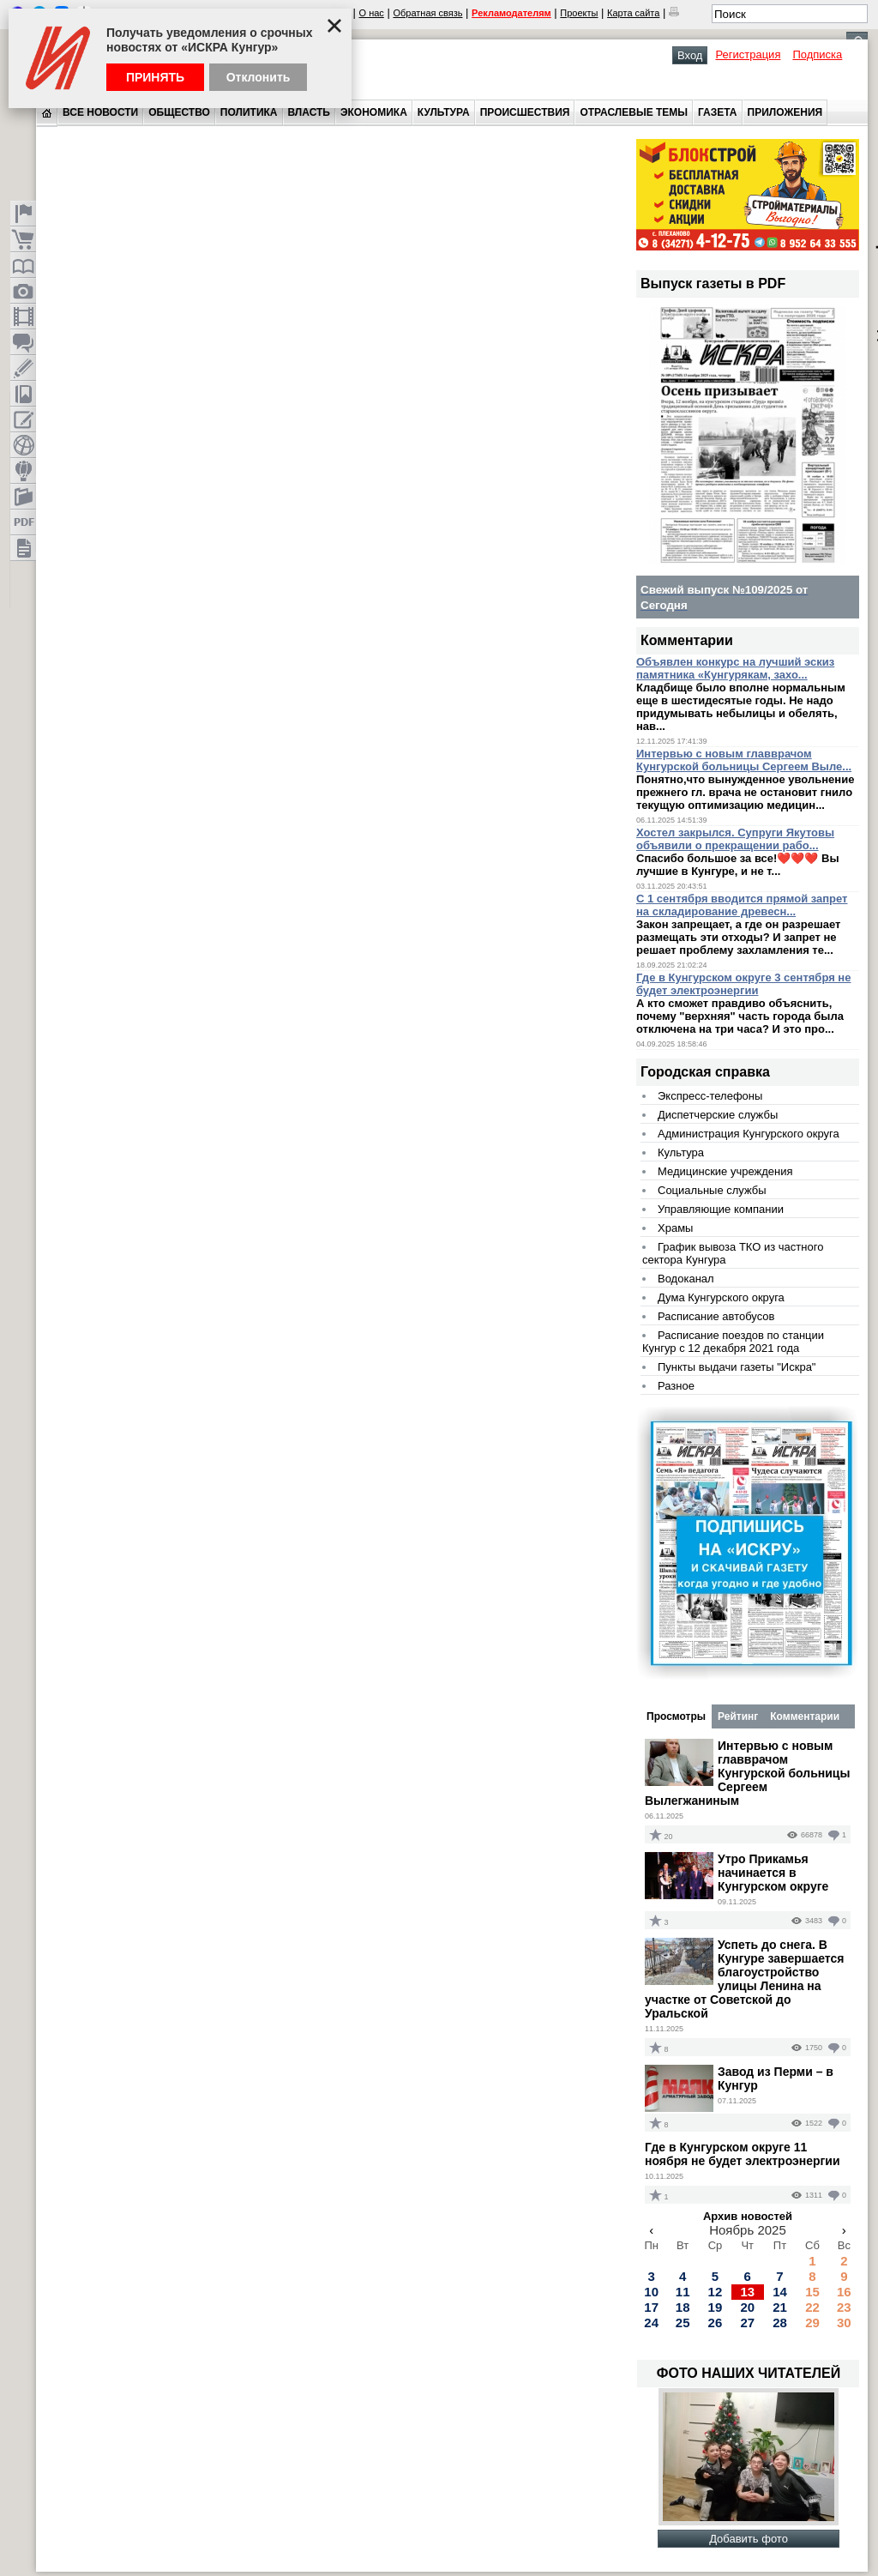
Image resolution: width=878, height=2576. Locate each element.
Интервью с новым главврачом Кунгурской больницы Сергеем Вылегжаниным (747, 1773)
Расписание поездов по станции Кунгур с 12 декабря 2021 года (733, 1341)
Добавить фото (748, 2538)
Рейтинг (738, 1716)
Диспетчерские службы (718, 1114)
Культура (444, 112)
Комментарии (804, 1716)
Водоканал (686, 1278)
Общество (179, 112)
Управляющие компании (721, 1209)
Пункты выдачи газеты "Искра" (736, 1366)
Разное (676, 1385)
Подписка (817, 54)
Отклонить (258, 77)
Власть (309, 112)
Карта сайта (633, 13)
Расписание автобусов (716, 1316)
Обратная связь (427, 13)
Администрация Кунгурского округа (748, 1133)
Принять (155, 77)
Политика (249, 112)
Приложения (785, 112)
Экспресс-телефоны (710, 1095)
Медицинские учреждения (725, 1171)
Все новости (100, 112)
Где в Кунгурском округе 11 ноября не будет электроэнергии (742, 2154)
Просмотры (676, 1716)
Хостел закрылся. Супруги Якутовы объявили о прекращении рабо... (735, 839)
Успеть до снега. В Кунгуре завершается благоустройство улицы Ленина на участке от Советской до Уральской (744, 1979)
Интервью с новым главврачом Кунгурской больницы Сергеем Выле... (743, 760)
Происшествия (525, 112)
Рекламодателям (511, 13)
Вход (689, 55)
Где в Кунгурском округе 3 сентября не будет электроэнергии (743, 984)
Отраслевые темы (634, 112)
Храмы (675, 1228)
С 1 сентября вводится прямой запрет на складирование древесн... (742, 905)
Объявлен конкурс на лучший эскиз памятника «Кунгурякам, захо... (735, 668)
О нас (371, 13)
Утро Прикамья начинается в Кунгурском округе (773, 1872)
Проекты (579, 13)
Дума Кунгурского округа (721, 1297)
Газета (717, 112)
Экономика (373, 112)
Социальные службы (712, 1190)
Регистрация (747, 54)
